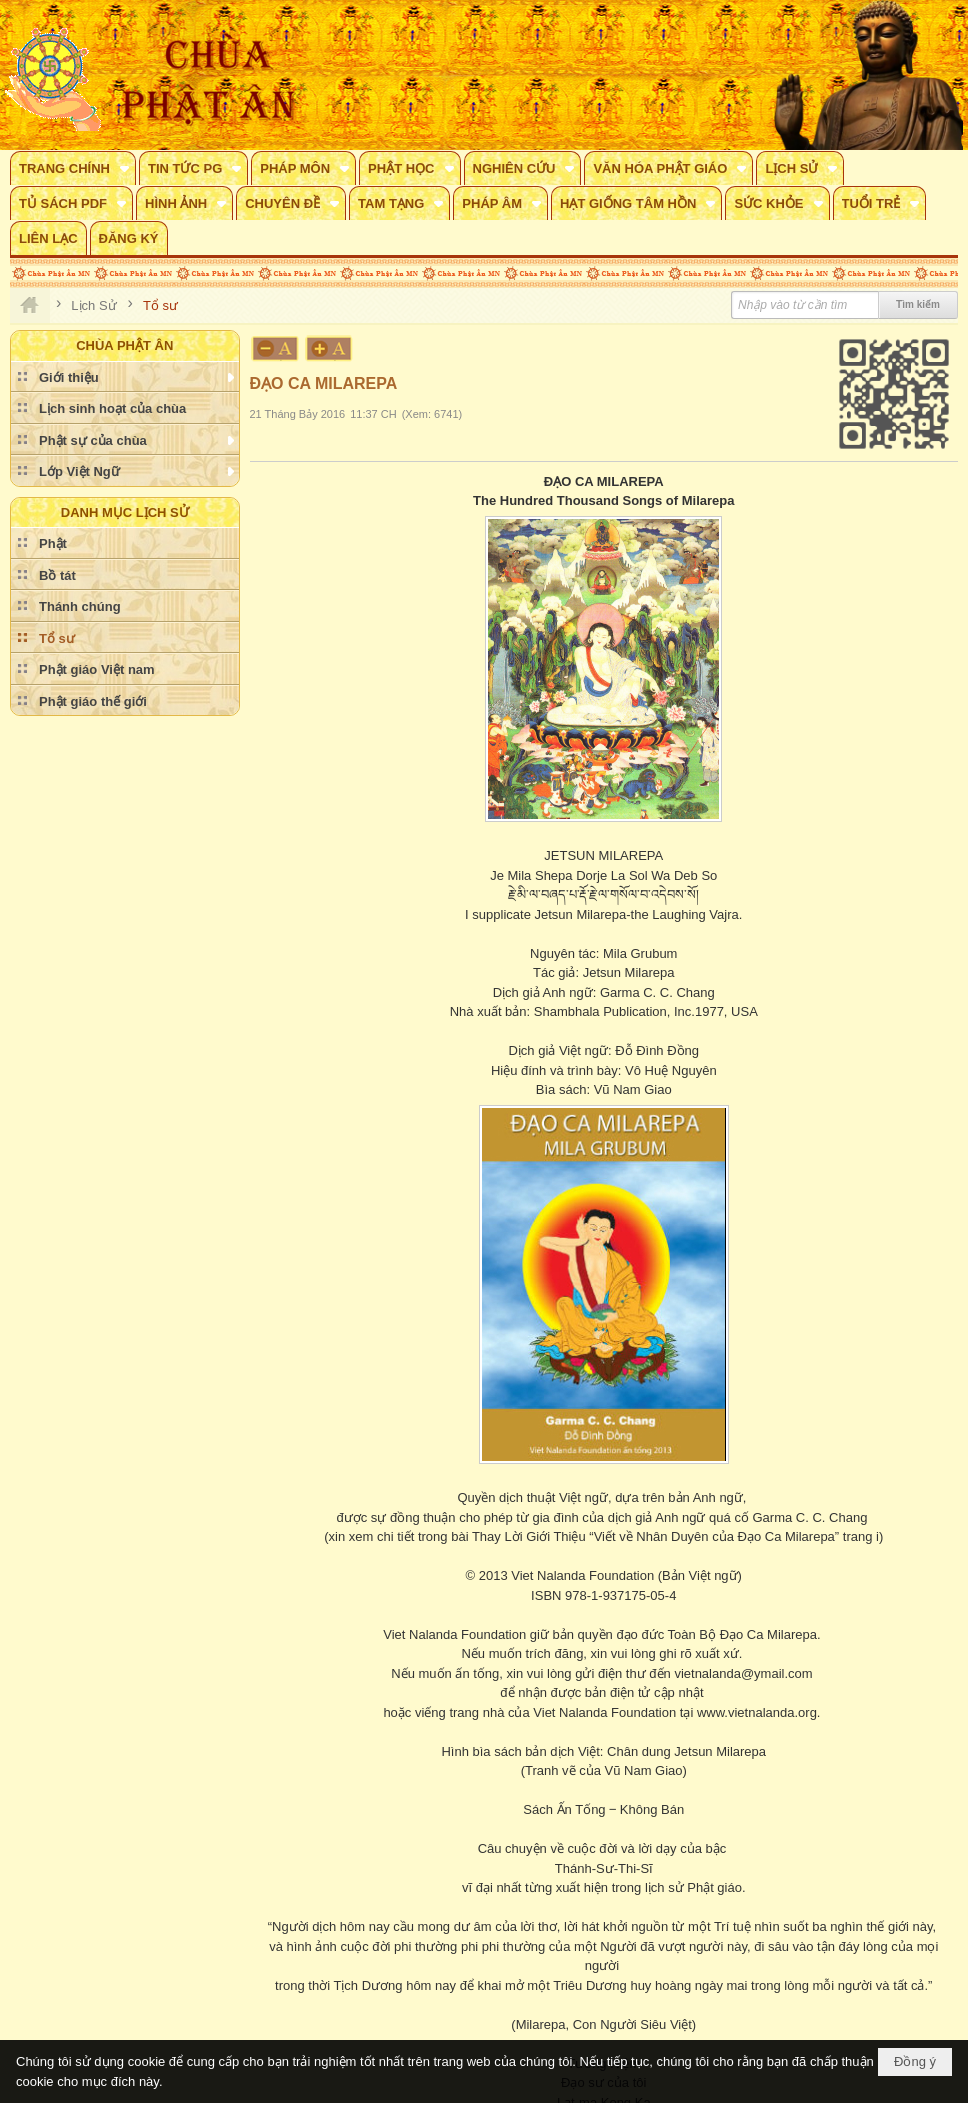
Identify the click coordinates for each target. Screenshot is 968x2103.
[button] (73, 168)
